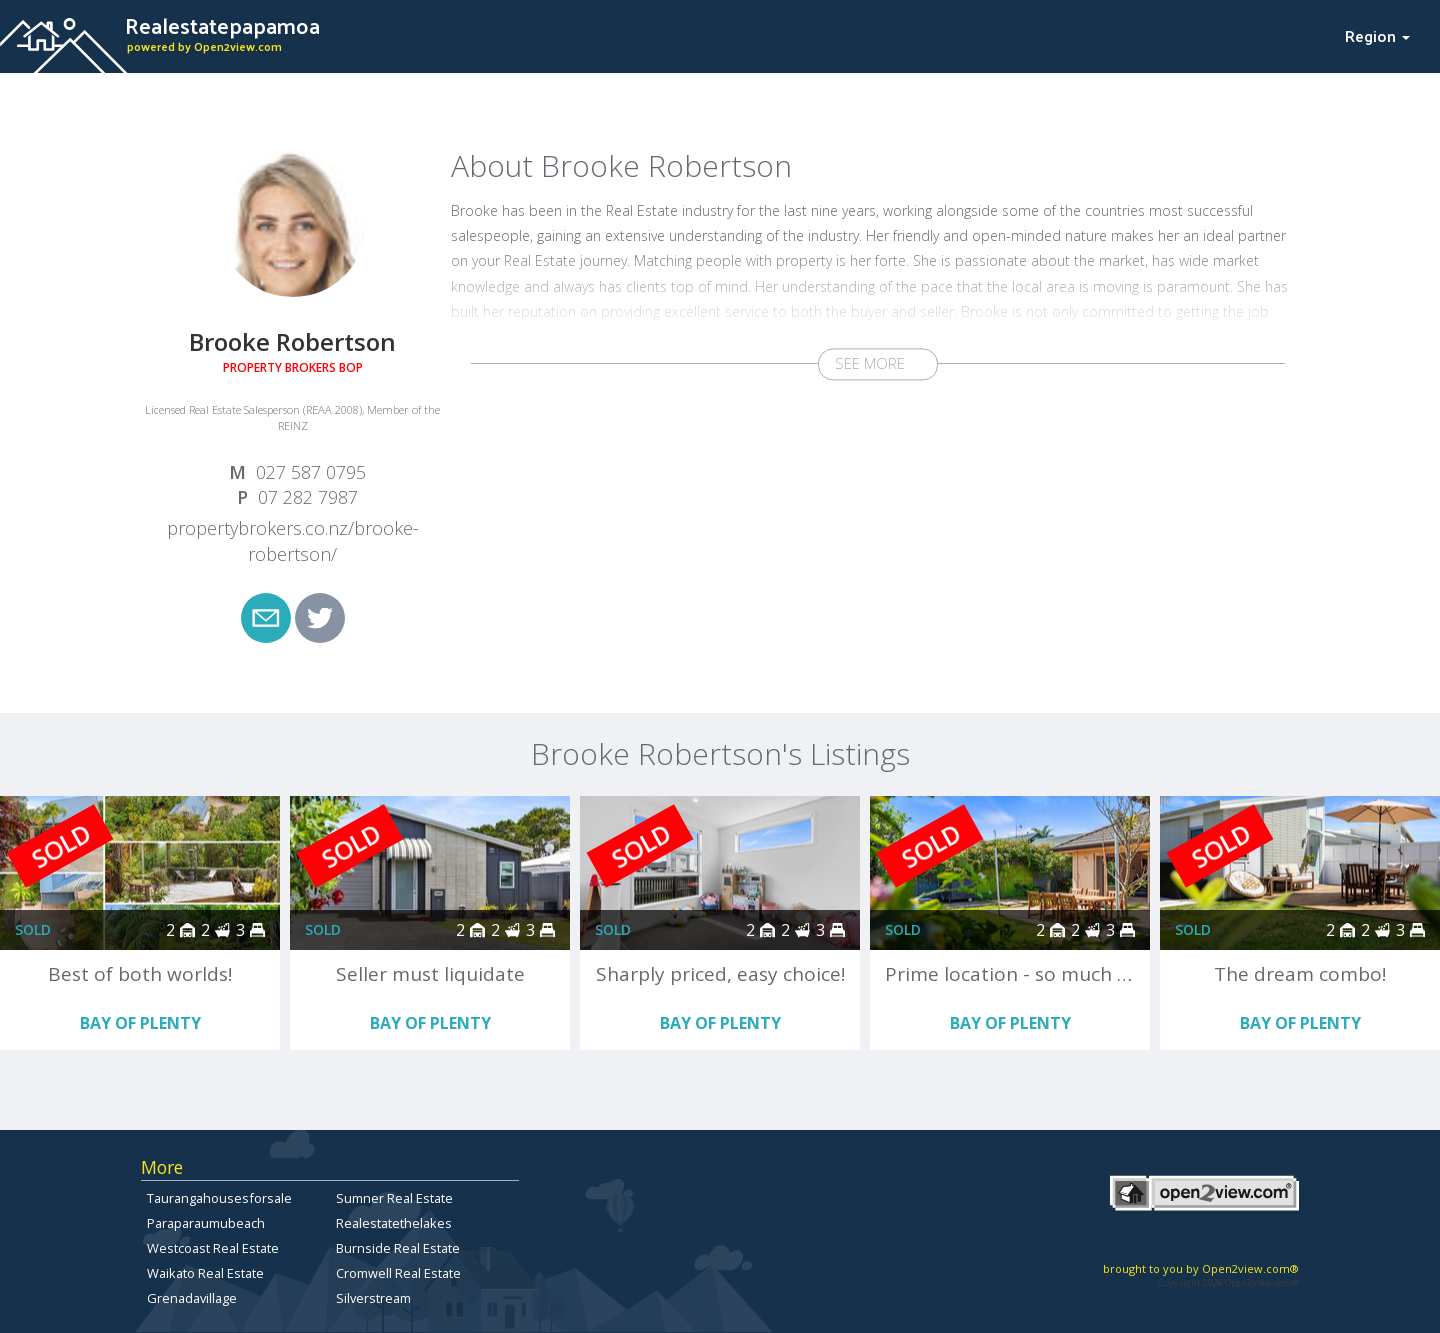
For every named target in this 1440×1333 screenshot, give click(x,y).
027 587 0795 (311, 472)
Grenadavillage (192, 1298)
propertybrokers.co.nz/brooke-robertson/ (293, 541)
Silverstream (373, 1298)
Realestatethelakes (394, 1223)
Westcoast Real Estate (213, 1248)
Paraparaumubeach (206, 1223)
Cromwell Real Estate (398, 1273)
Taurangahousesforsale (219, 1198)
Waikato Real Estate (205, 1273)
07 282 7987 (308, 497)
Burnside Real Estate (398, 1248)
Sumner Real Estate (394, 1198)
